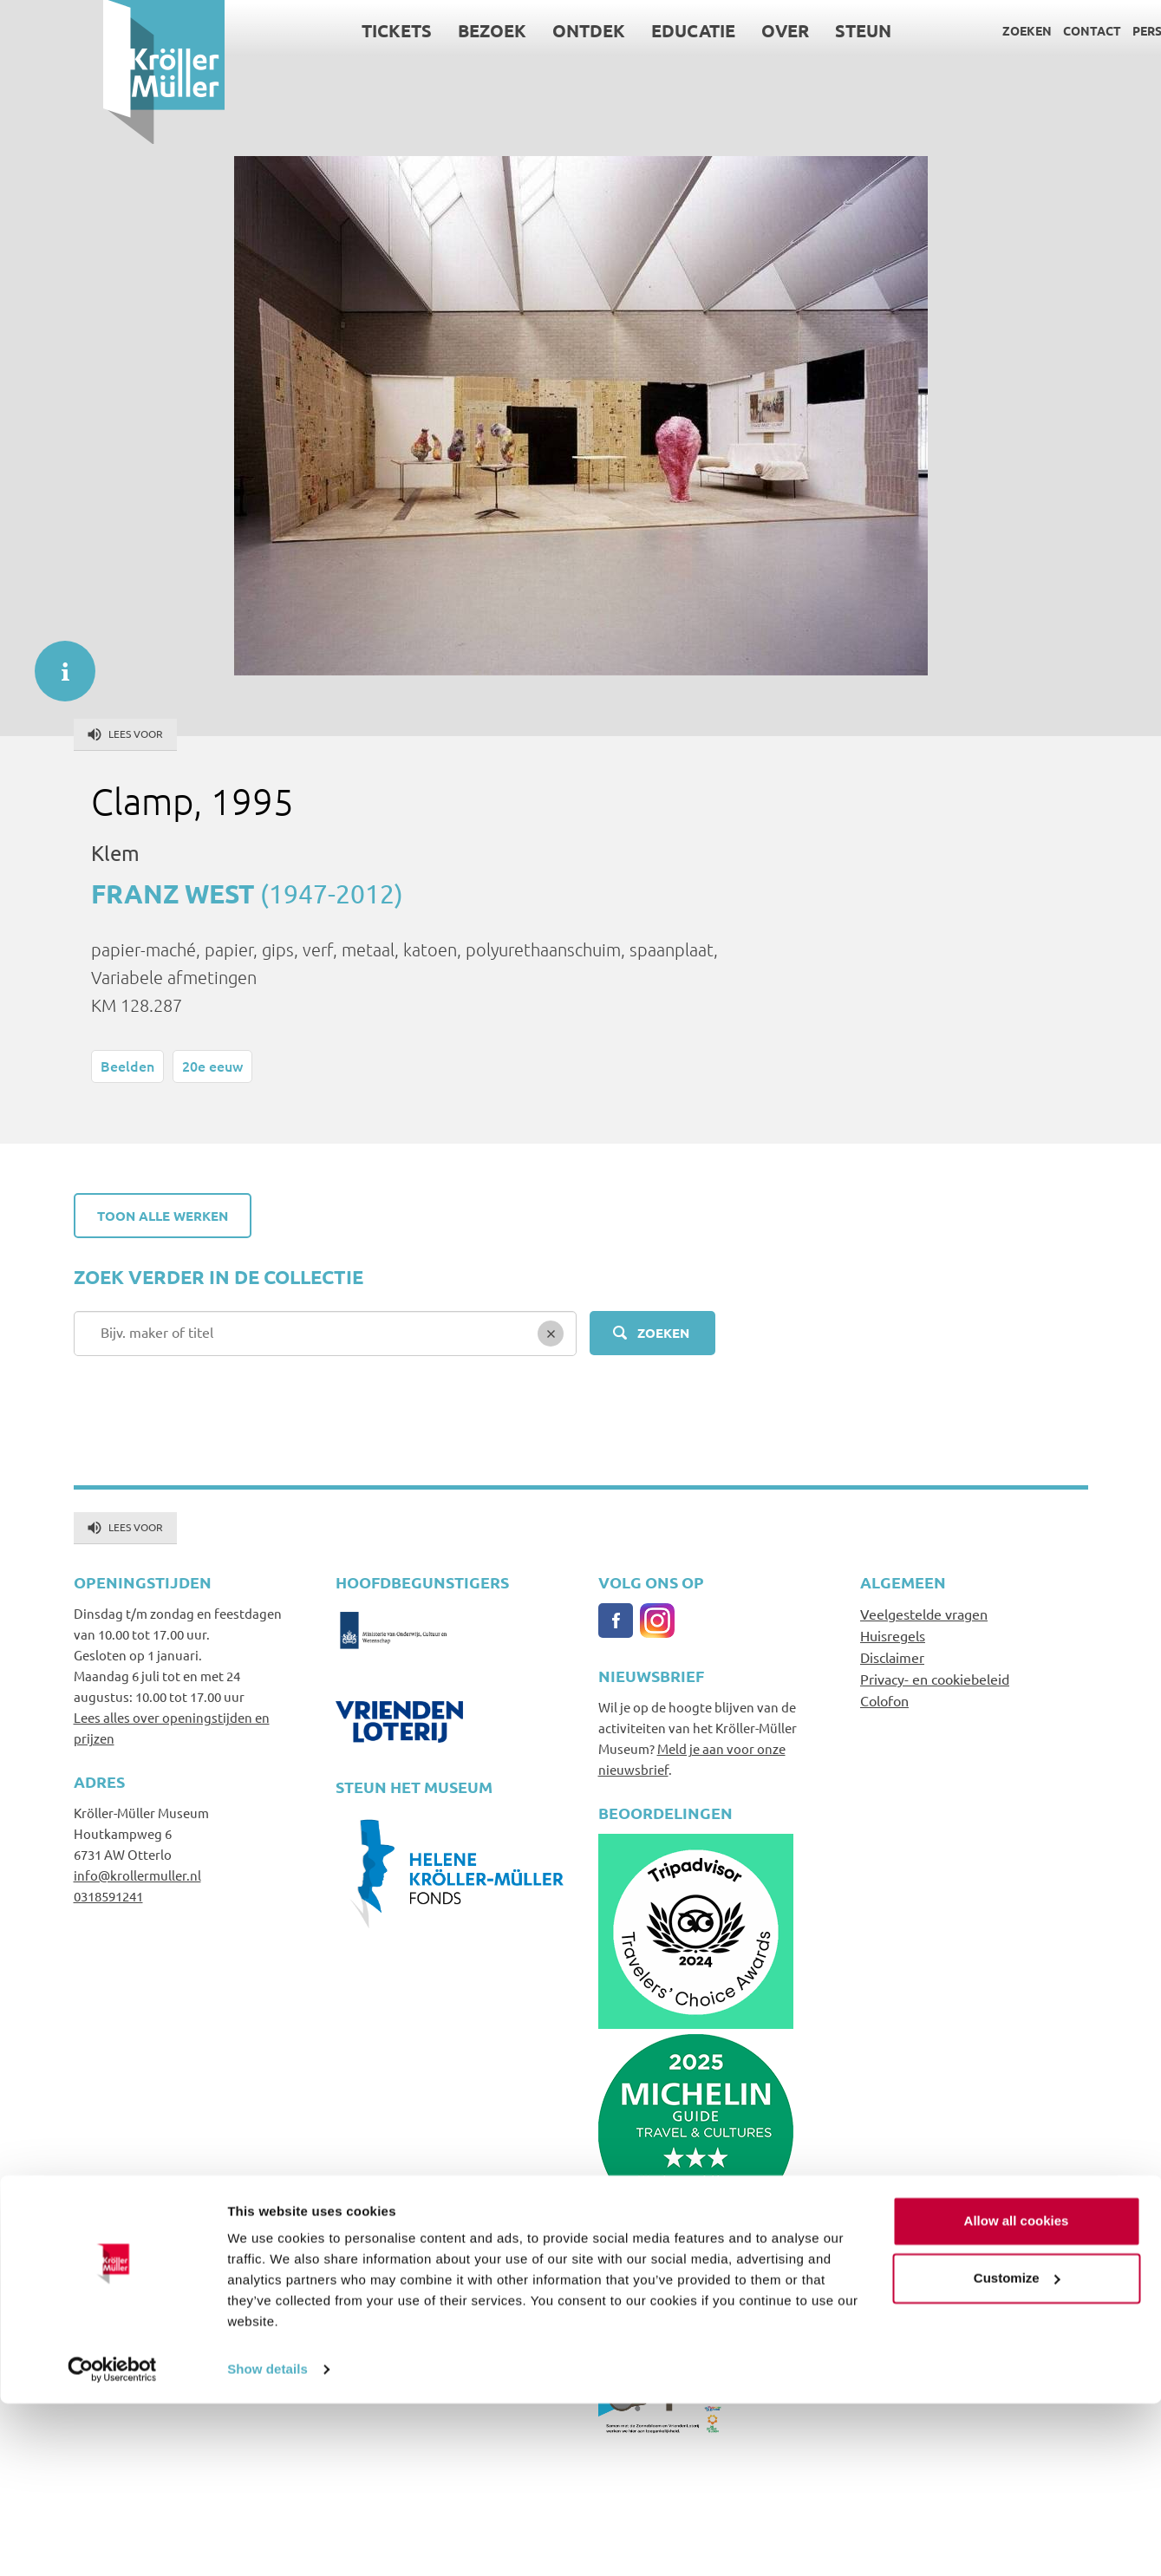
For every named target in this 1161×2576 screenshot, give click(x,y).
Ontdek (485, 30)
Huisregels (892, 1635)
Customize (1017, 2449)
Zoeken (924, 30)
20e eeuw (212, 1065)
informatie (56, 662)
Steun (760, 30)
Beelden (127, 1065)
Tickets (293, 30)
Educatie (590, 30)
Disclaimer (892, 1657)
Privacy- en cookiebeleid (934, 1678)
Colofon (884, 1700)
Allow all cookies (1016, 2393)
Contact (989, 30)
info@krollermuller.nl (137, 1875)
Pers (1044, 30)
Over (682, 30)
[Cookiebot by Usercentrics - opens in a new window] (112, 2542)
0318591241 (108, 1896)
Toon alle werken (162, 1215)
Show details (267, 2541)
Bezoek (389, 30)
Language (1103, 30)
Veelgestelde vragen (924, 1613)
